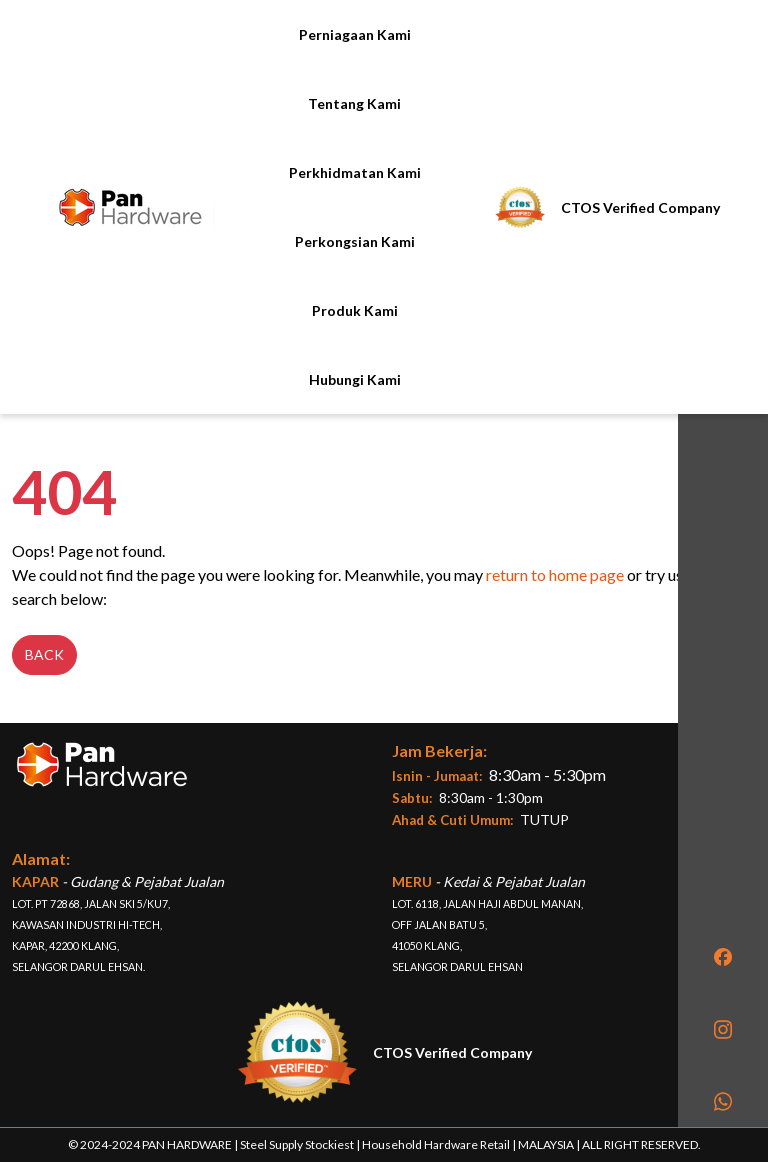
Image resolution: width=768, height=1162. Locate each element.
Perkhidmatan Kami (355, 172)
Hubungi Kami (355, 379)
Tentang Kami (354, 103)
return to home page (555, 574)
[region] (723, 564)
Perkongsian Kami (355, 241)
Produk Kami (355, 310)
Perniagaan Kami (355, 34)
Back (44, 654)
